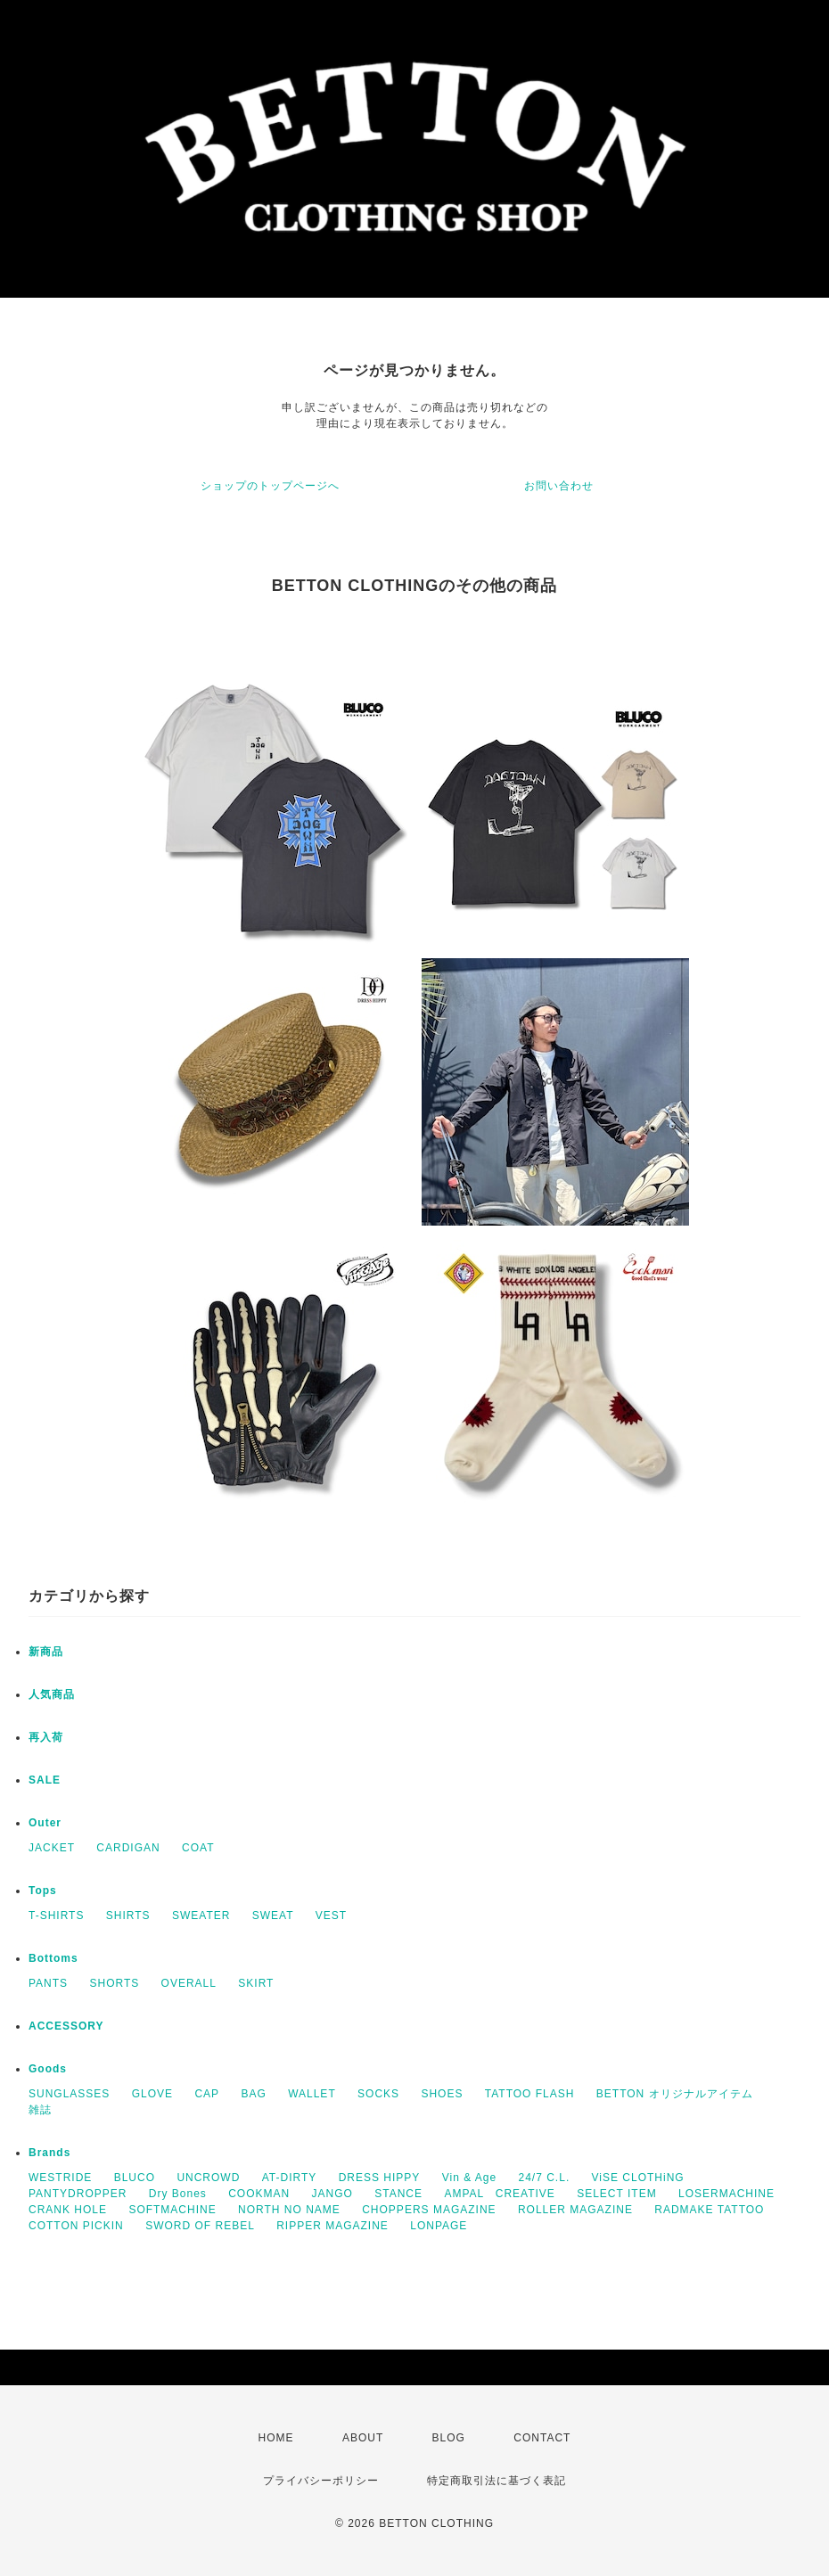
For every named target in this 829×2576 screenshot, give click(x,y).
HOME (276, 2438)
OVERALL (189, 1983)
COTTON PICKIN (76, 2225)
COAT (198, 1848)
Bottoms (53, 1958)
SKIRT (256, 1983)
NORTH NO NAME (289, 2209)
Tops (43, 1890)
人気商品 (52, 1694)
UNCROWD (208, 2177)
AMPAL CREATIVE (499, 2193)
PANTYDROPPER (78, 2193)
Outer (45, 1823)
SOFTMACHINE (172, 2209)
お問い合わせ (559, 486)
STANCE (398, 2193)
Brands (49, 2152)
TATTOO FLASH (530, 2094)
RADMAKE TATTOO (709, 2209)
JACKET (52, 1848)
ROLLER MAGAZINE (575, 2209)
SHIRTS (128, 1915)
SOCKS (378, 2094)
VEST (331, 1915)
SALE (45, 1780)
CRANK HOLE (68, 2209)
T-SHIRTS (56, 1915)
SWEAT (273, 1915)
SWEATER (201, 1915)
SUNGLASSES (69, 2094)
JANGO (332, 2193)
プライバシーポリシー (321, 2480)
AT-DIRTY (289, 2177)
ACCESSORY (66, 2026)
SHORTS (114, 1983)
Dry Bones (178, 2193)
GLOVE (152, 2094)
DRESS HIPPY (380, 2177)
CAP (206, 2094)
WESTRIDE (60, 2177)
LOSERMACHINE (726, 2193)
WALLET (312, 2094)
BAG (253, 2094)
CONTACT (541, 2438)
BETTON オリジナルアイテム (674, 2094)
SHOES (442, 2094)
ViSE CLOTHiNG (638, 2177)
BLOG (448, 2438)
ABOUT (362, 2438)
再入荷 (46, 1737)
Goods (48, 2069)
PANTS (48, 1983)
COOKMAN (259, 2193)
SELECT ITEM (616, 2193)
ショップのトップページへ (270, 486)
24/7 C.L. (544, 2177)
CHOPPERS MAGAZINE (429, 2209)
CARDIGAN (128, 1848)
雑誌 (40, 2110)
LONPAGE (438, 2225)
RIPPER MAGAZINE (332, 2225)
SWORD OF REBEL (200, 2225)
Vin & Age (469, 2177)
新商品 (46, 1651)
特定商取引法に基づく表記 (496, 2480)
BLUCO (134, 2177)
